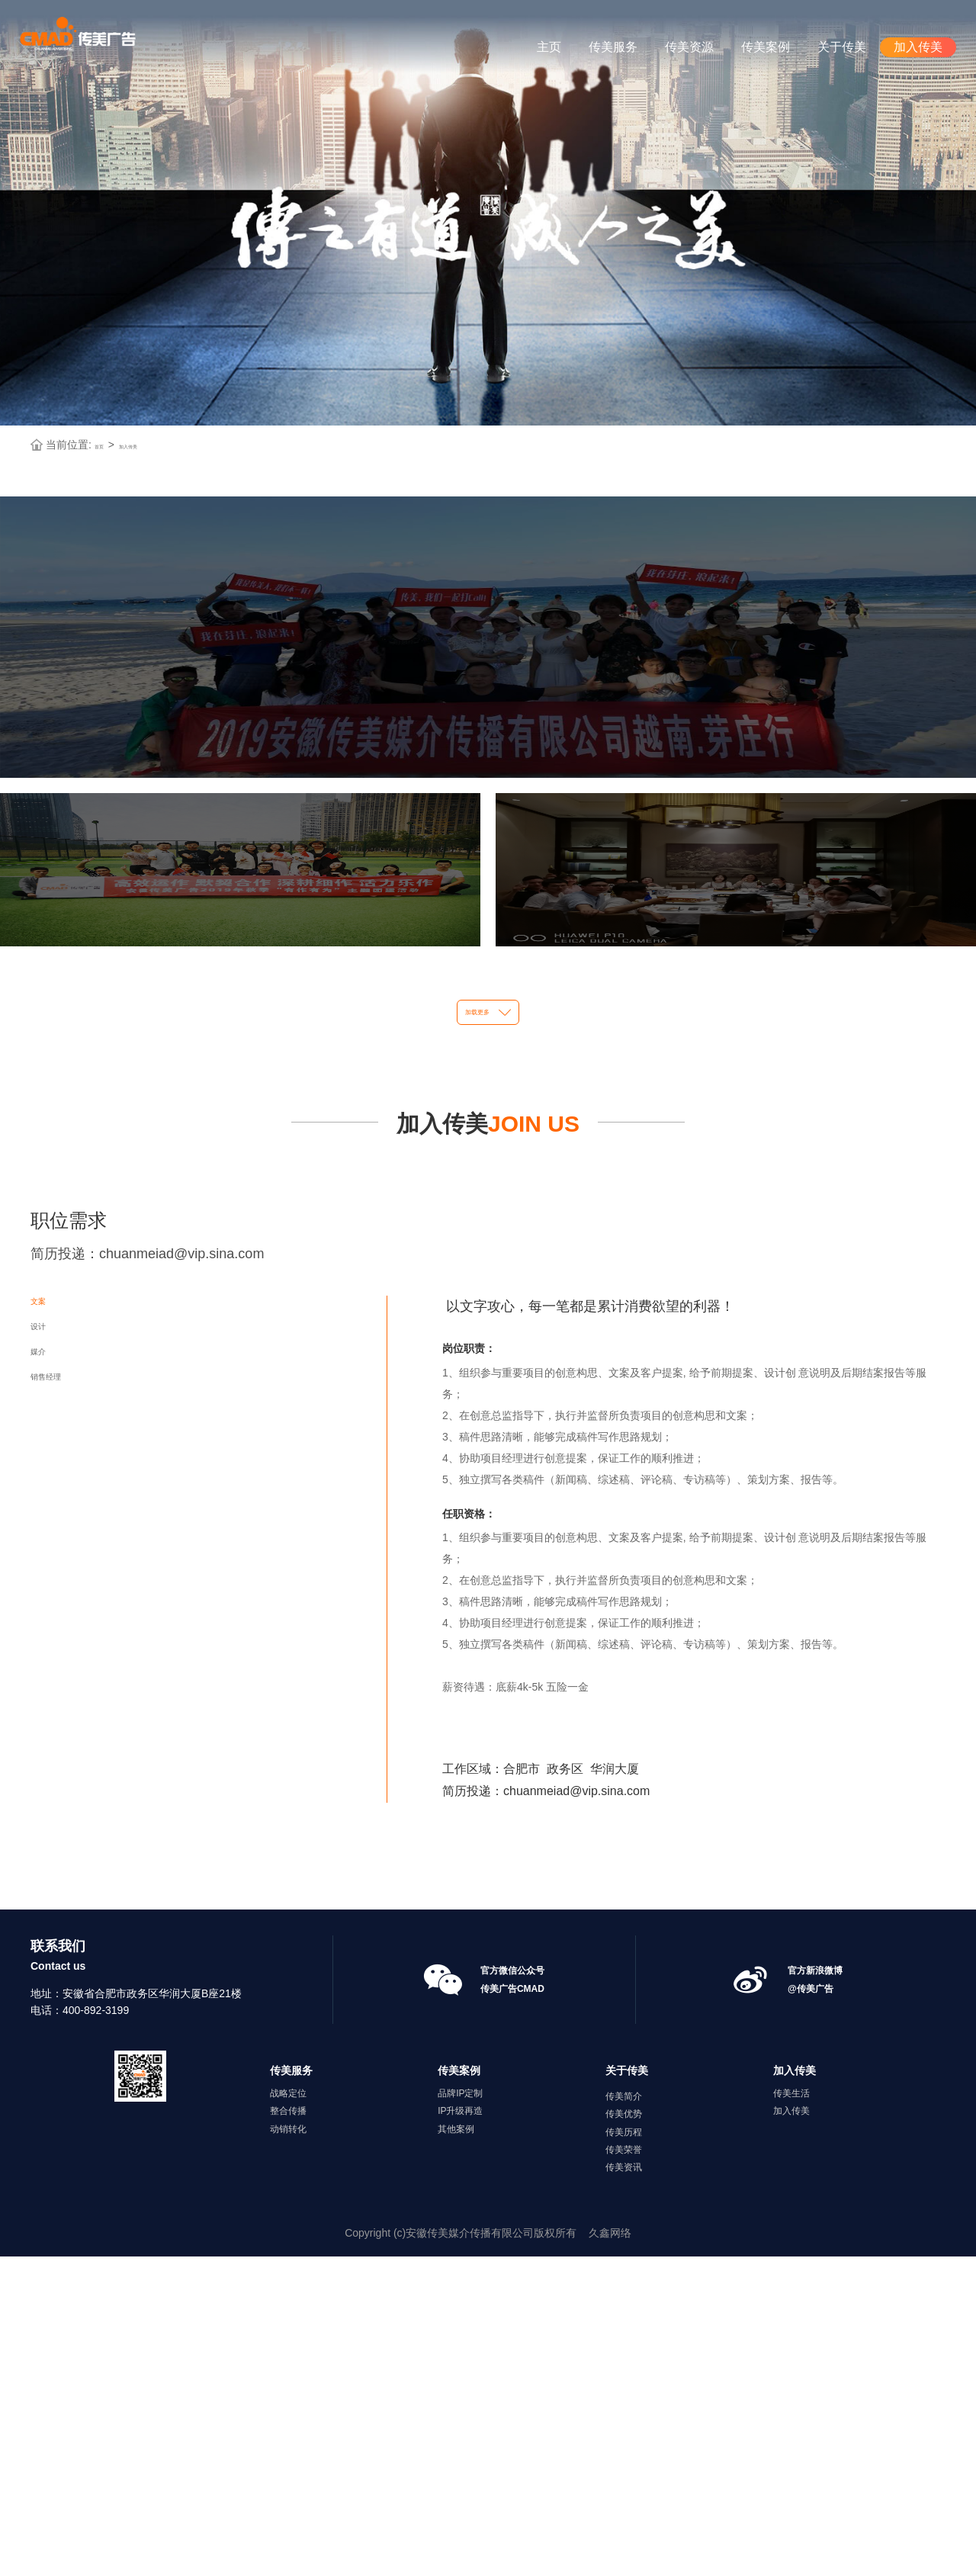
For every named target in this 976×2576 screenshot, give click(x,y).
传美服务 (613, 46)
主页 (549, 46)
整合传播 (288, 2430)
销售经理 (67, 1807)
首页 (105, 349)
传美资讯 (623, 2486)
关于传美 (841, 46)
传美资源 (689, 46)
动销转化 (288, 2448)
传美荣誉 (623, 2468)
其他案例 (456, 2448)
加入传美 (918, 46)
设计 (48, 1688)
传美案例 (765, 46)
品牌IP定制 (460, 2412)
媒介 (48, 1748)
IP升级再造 (460, 2430)
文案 (48, 1628)
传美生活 (791, 2412)
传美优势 (623, 2433)
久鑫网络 (610, 2551)
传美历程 (623, 2451)
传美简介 (623, 2416)
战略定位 (288, 2412)
